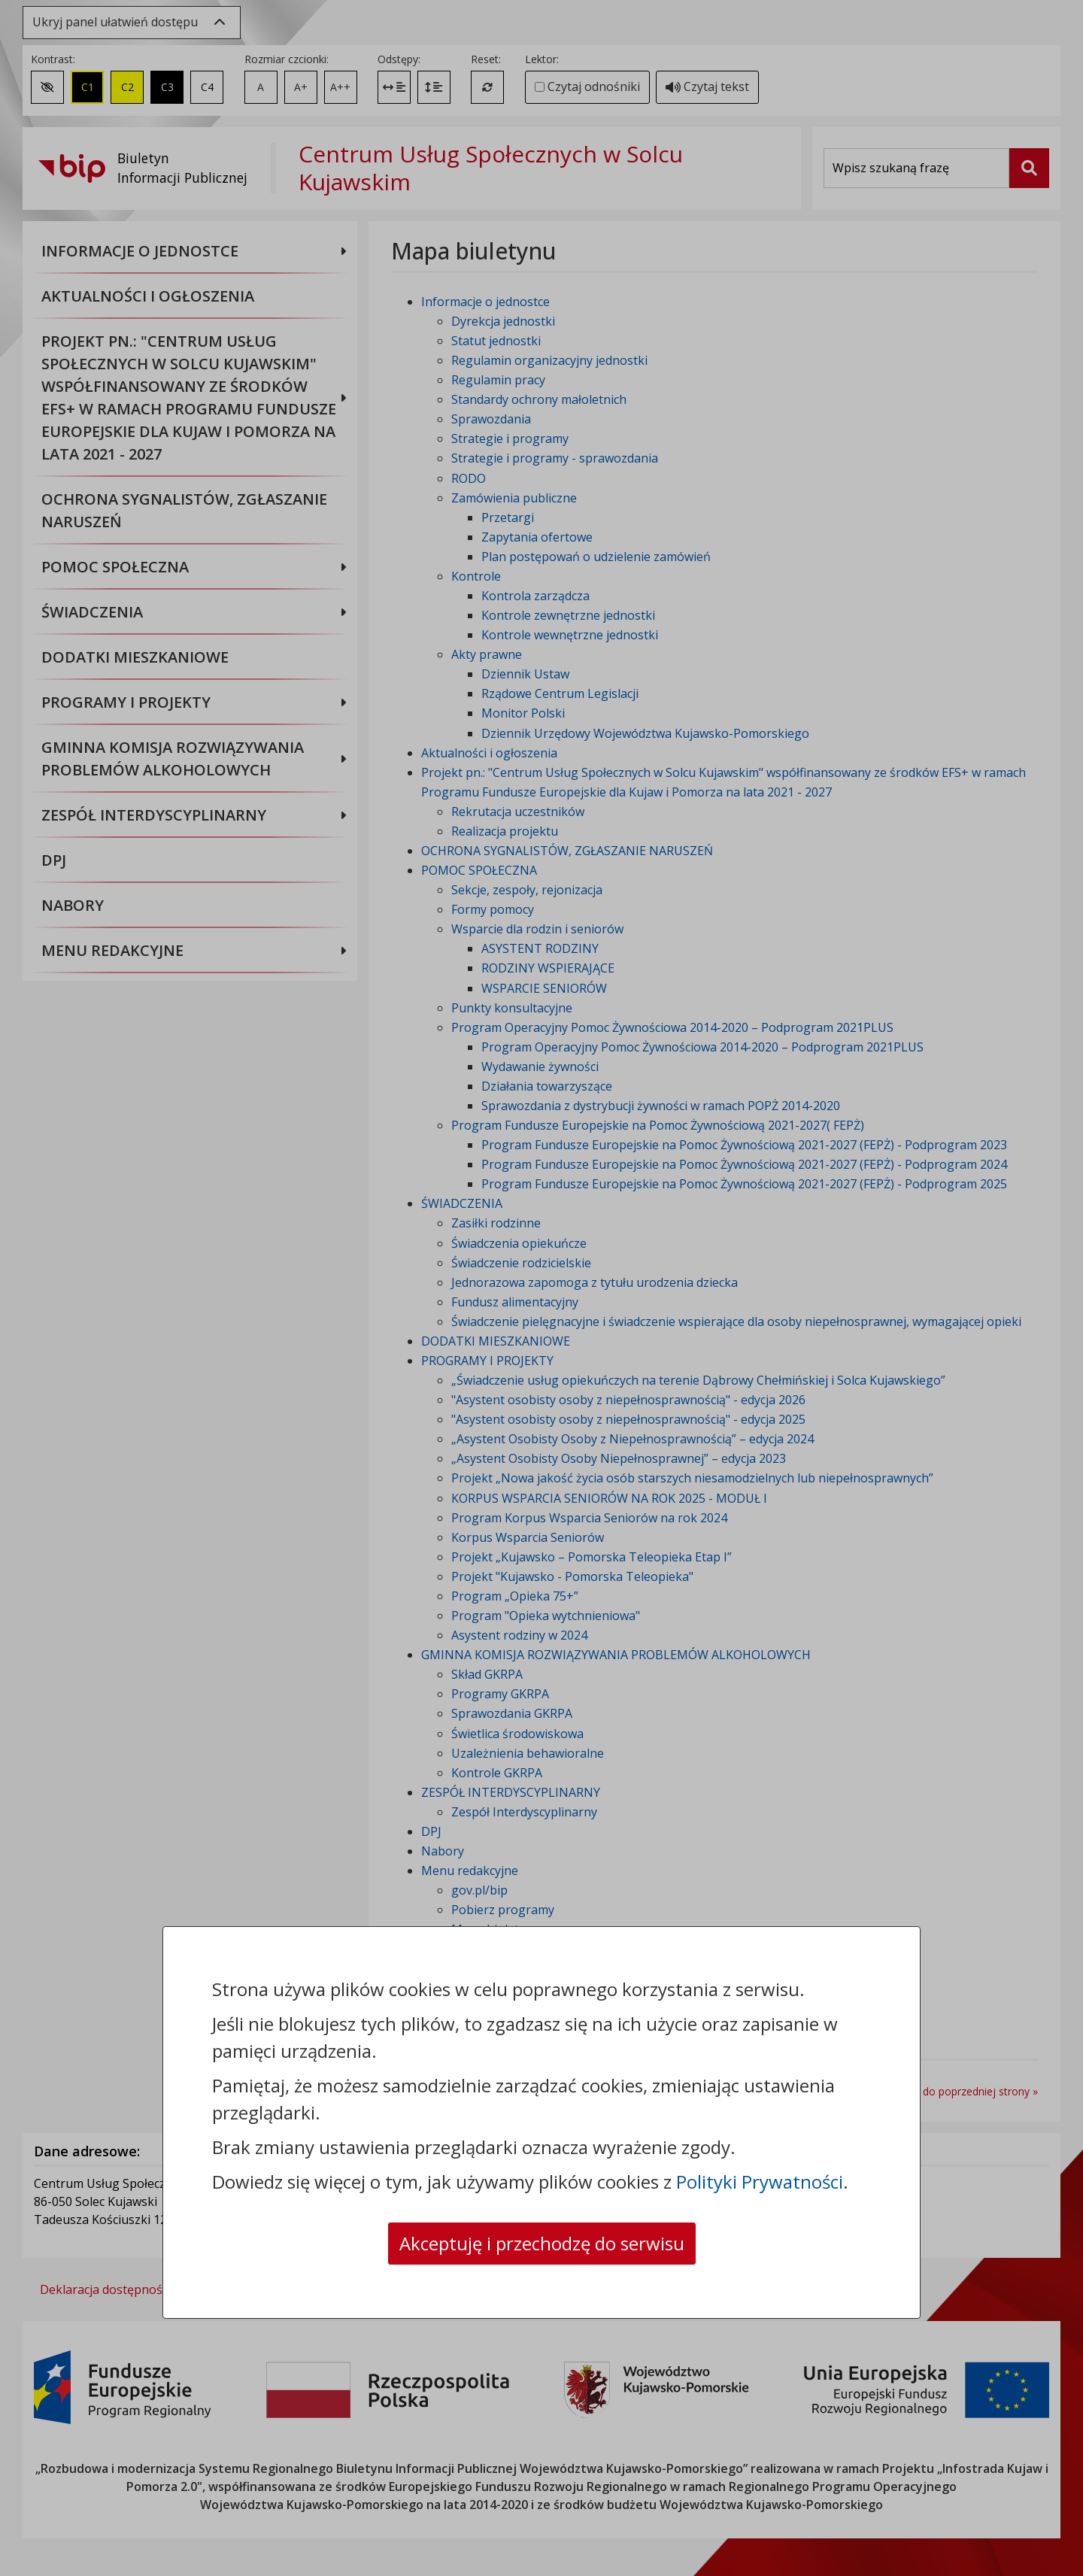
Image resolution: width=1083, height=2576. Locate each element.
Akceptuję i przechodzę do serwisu (541, 2243)
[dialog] (541, 1288)
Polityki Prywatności (759, 2181)
